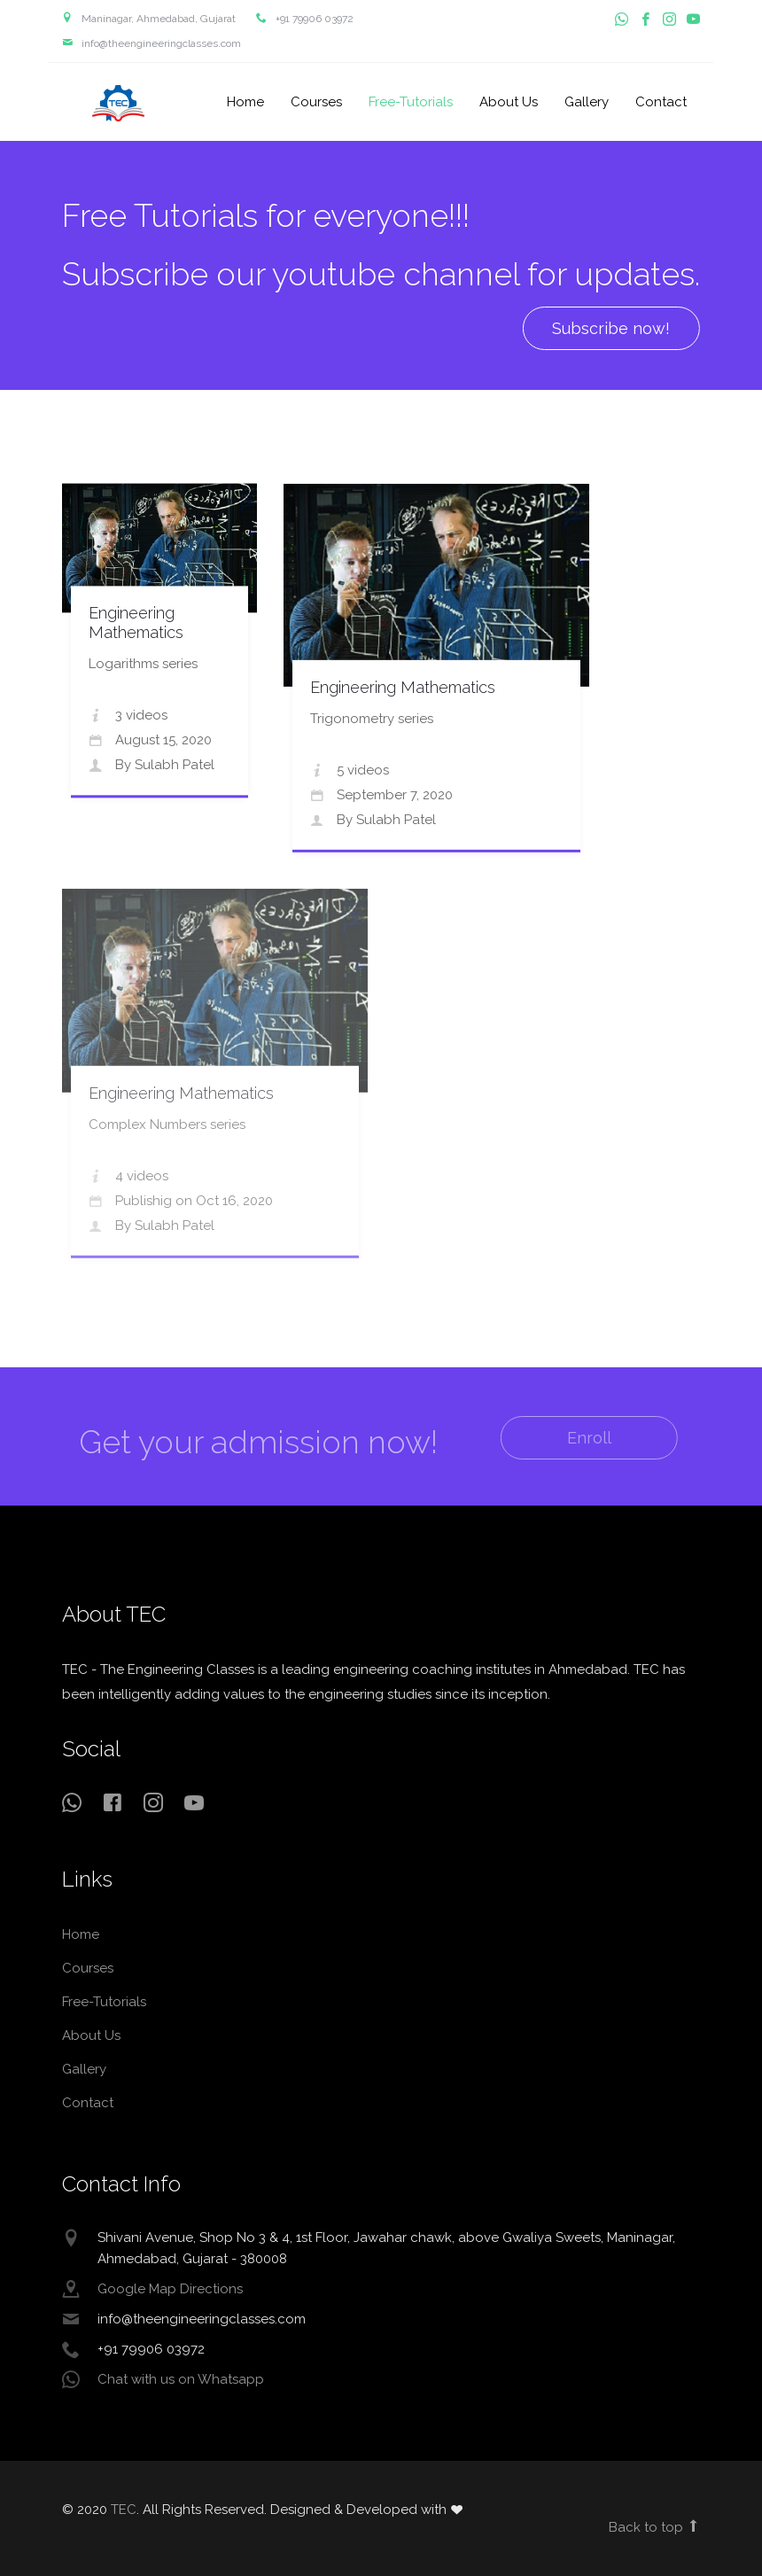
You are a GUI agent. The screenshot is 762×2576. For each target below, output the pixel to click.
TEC (119, 103)
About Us (508, 102)
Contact (661, 102)
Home (245, 102)
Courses (316, 102)
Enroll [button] (573, 1437)
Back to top (654, 2527)
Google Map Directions (170, 2289)
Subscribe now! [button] (610, 328)
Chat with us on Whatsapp (180, 2379)
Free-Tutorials (411, 102)
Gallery (586, 102)
